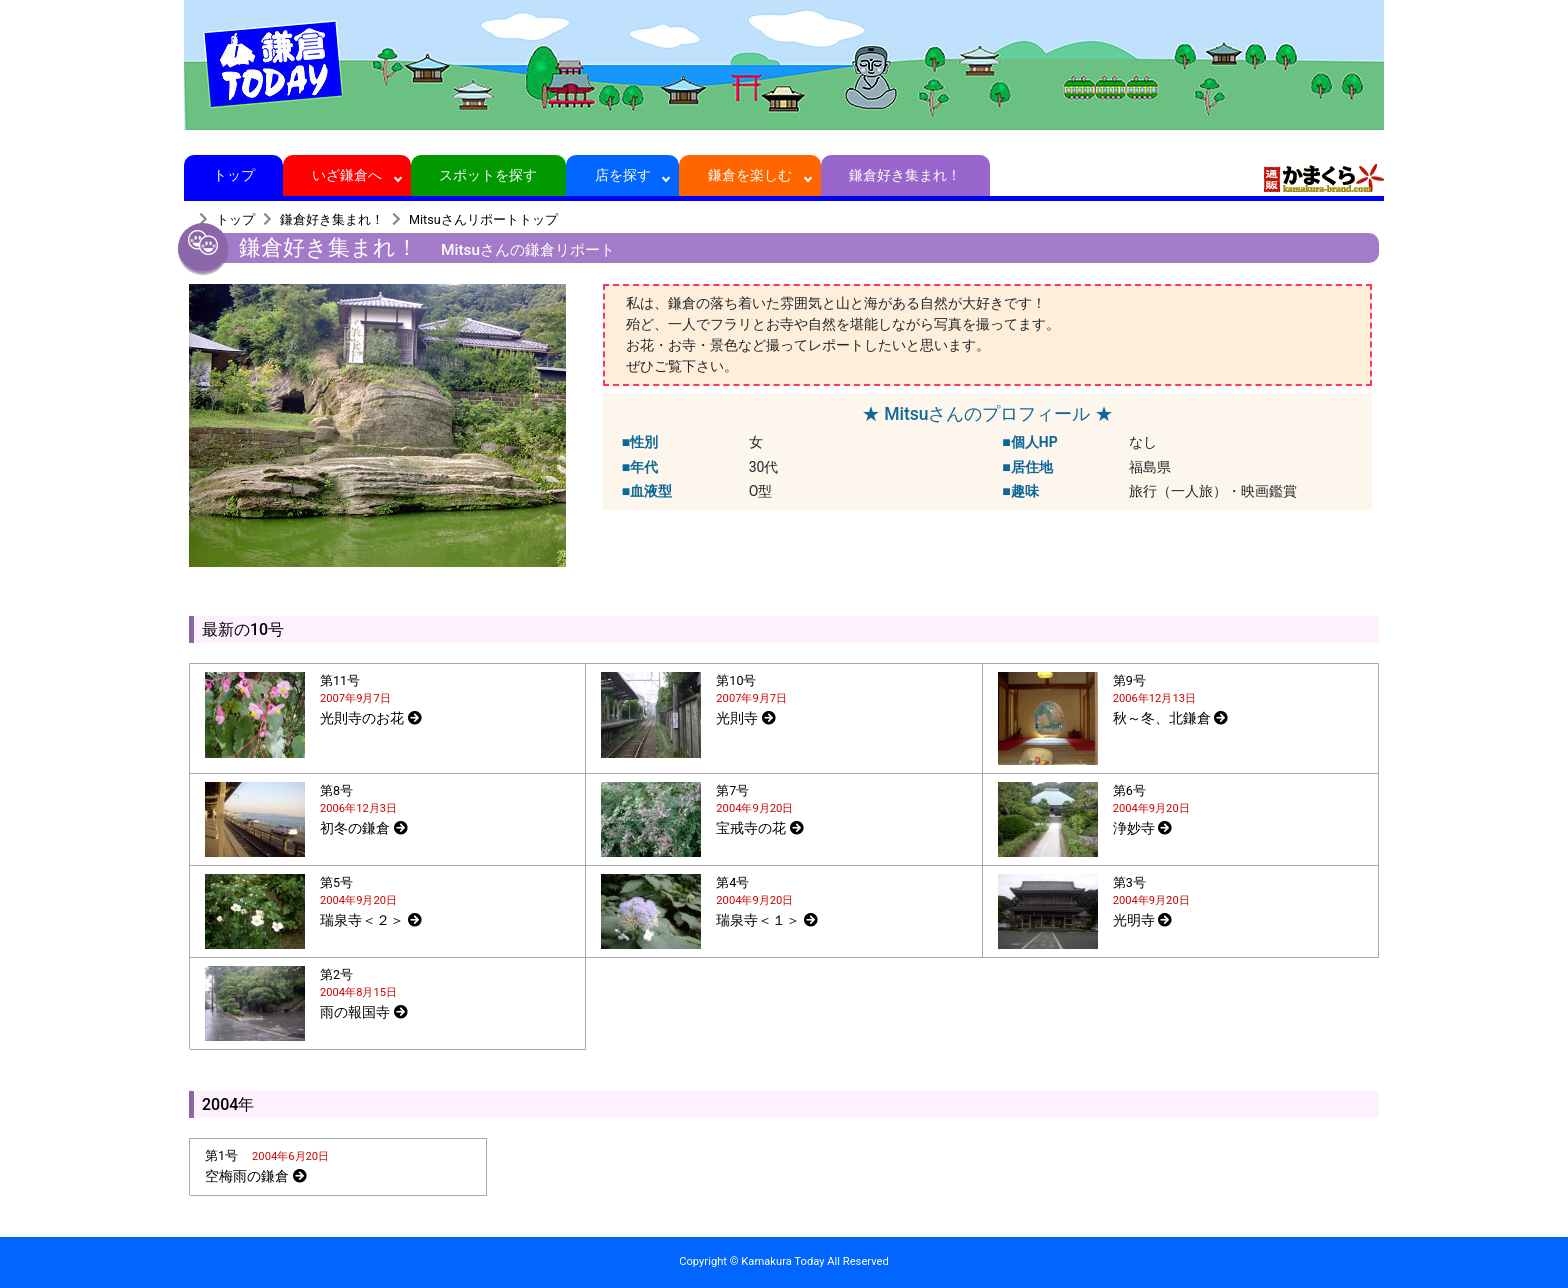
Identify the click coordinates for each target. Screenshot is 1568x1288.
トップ (233, 175)
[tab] (387, 715)
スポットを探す (488, 175)
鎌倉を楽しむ (750, 175)
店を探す (622, 175)
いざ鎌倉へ (347, 175)
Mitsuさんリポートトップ (483, 219)
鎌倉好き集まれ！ (905, 175)
